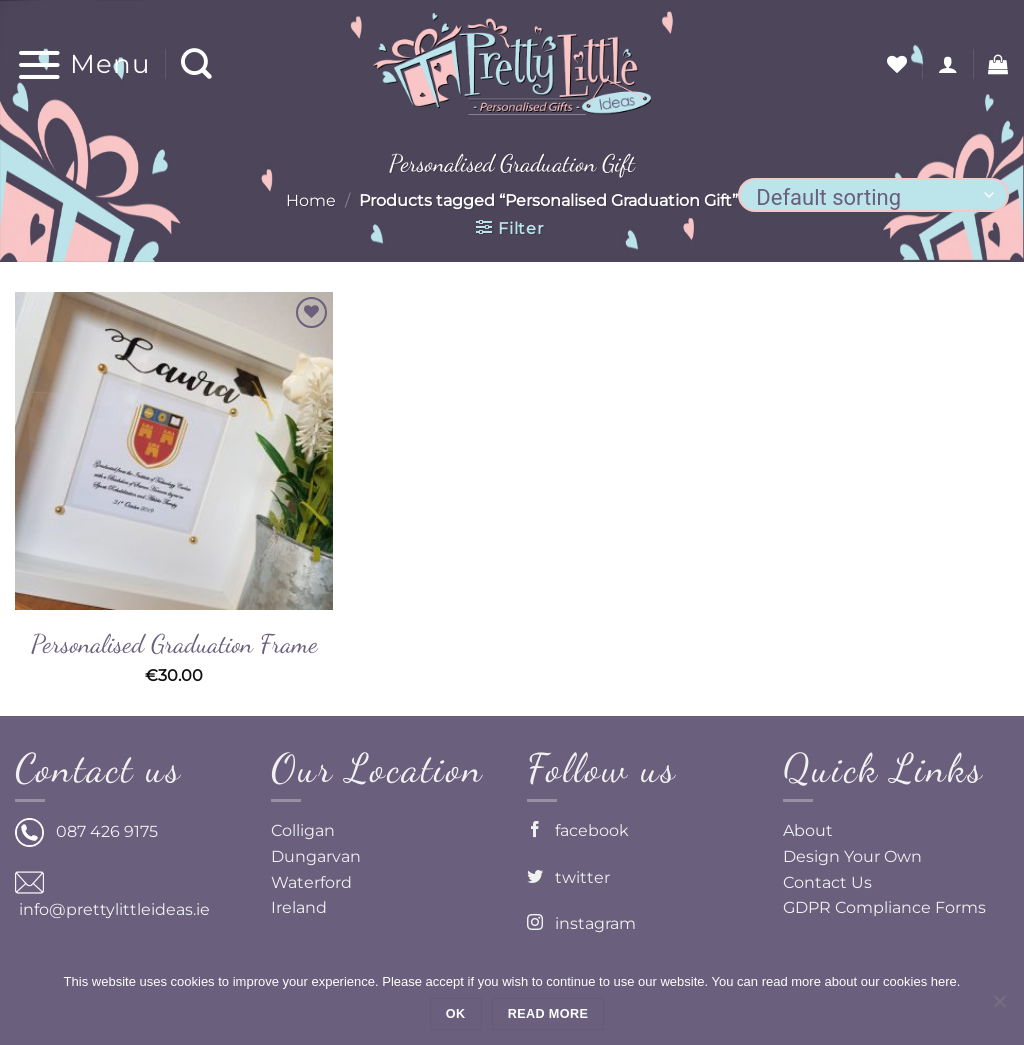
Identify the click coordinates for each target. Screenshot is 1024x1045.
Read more (548, 1014)
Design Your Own (852, 856)
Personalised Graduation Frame (174, 643)
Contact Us (827, 882)
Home (311, 200)
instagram (581, 923)
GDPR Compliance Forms (884, 907)
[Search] (197, 64)
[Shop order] (873, 194)
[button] (83, 64)
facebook (578, 830)
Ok (456, 1014)
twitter (568, 877)
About (808, 830)
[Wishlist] (897, 64)
